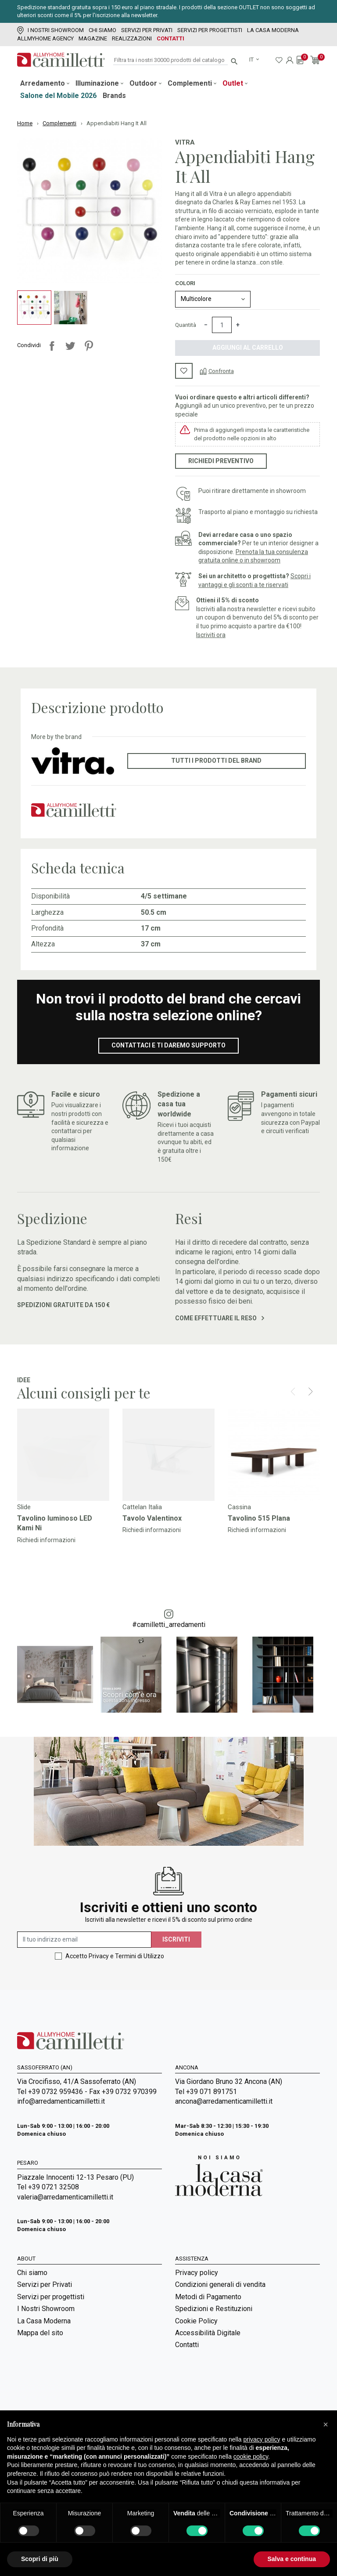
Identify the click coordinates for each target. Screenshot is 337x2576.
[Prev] (293, 1391)
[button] (326, 2424)
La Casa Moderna (273, 30)
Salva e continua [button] (292, 2558)
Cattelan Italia (142, 1507)
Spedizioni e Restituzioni (213, 2308)
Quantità (185, 325)
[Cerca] (170, 60)
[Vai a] (63, 1455)
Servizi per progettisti (209, 30)
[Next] (310, 1391)
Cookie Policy (196, 2321)
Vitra (185, 142)
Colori (185, 283)
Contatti (170, 38)
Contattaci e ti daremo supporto (168, 1045)
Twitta (70, 345)
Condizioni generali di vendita (220, 2284)
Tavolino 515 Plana (259, 1518)
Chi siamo (102, 30)
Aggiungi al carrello (247, 347)
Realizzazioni (132, 38)
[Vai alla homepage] (61, 60)
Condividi (51, 345)
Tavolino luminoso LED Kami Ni (54, 1523)
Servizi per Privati (146, 30)
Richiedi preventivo (221, 460)
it (252, 59)
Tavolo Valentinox (152, 1518)
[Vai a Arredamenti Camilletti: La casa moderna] (219, 2175)
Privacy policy (196, 2272)
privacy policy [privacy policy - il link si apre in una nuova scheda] (262, 2439)
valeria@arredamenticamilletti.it (65, 2197)
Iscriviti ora (211, 634)
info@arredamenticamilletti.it (61, 2101)
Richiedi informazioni (46, 1539)
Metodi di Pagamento (208, 2297)
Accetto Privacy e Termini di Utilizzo (114, 1956)
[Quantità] (222, 325)
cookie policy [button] (250, 2456)
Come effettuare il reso (219, 1318)
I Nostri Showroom (50, 30)
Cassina (239, 1507)
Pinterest (88, 345)
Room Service (38, 2389)
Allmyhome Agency (45, 38)
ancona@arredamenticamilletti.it (223, 2101)
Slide (24, 1507)
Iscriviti (176, 1939)
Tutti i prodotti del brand (216, 760)
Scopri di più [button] (39, 2558)
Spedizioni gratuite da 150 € (63, 1304)
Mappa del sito (40, 2333)
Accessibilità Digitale (207, 2333)
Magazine (93, 38)
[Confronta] (217, 370)
